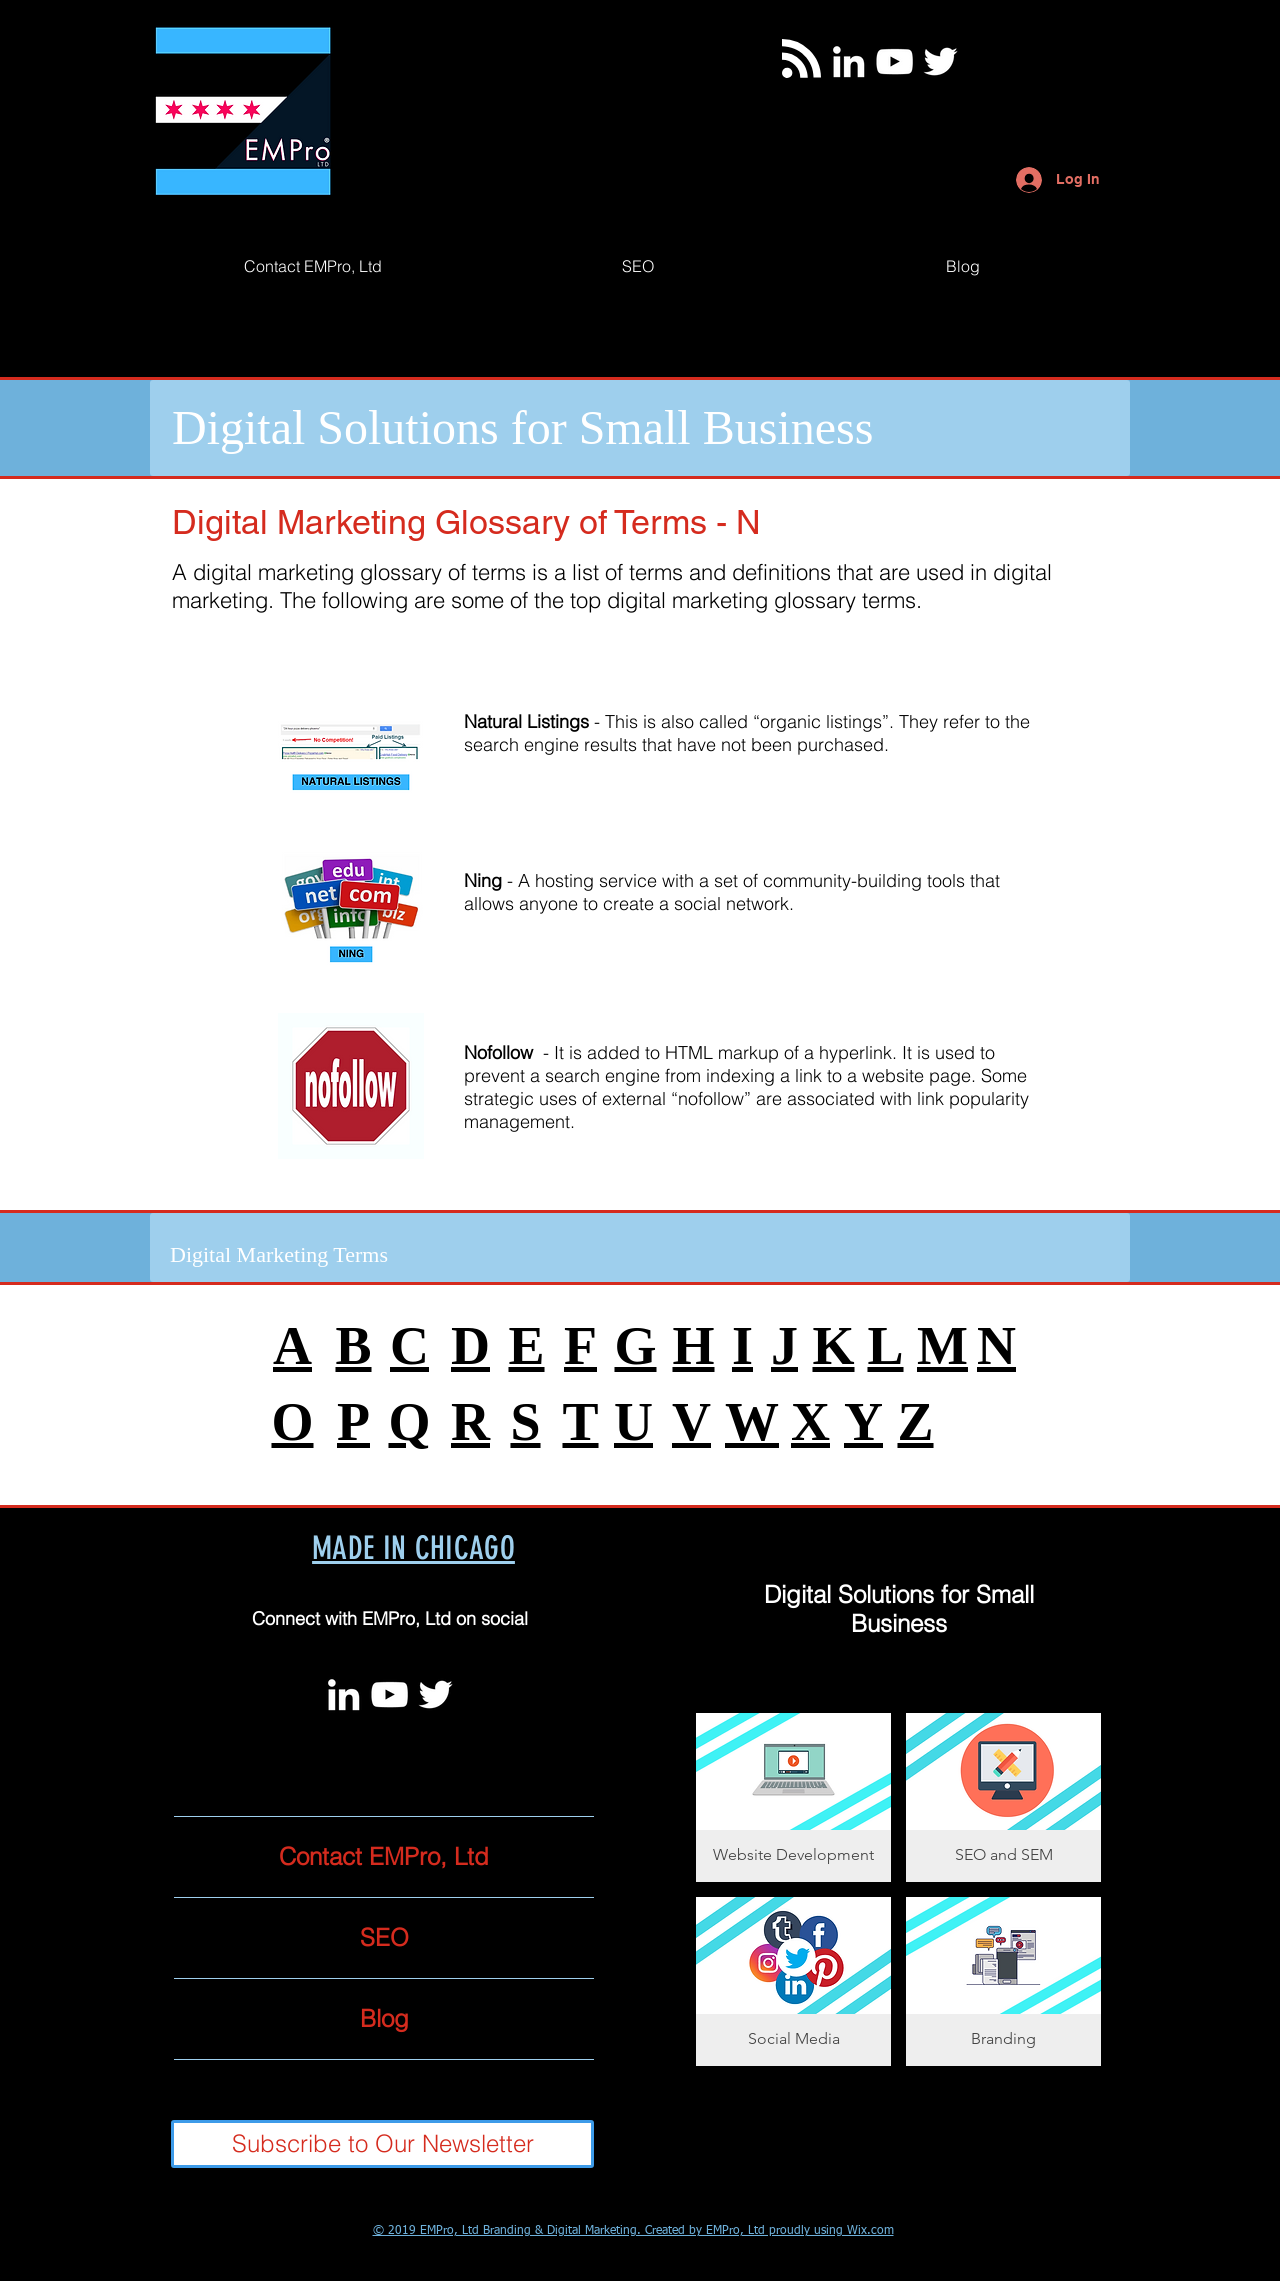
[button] (793, 1797)
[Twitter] (940, 61)
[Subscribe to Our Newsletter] (382, 2144)
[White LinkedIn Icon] (848, 61)
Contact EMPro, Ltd (384, 1856)
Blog (384, 2018)
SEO (384, 1937)
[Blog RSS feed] (801, 59)
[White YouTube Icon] (894, 61)
